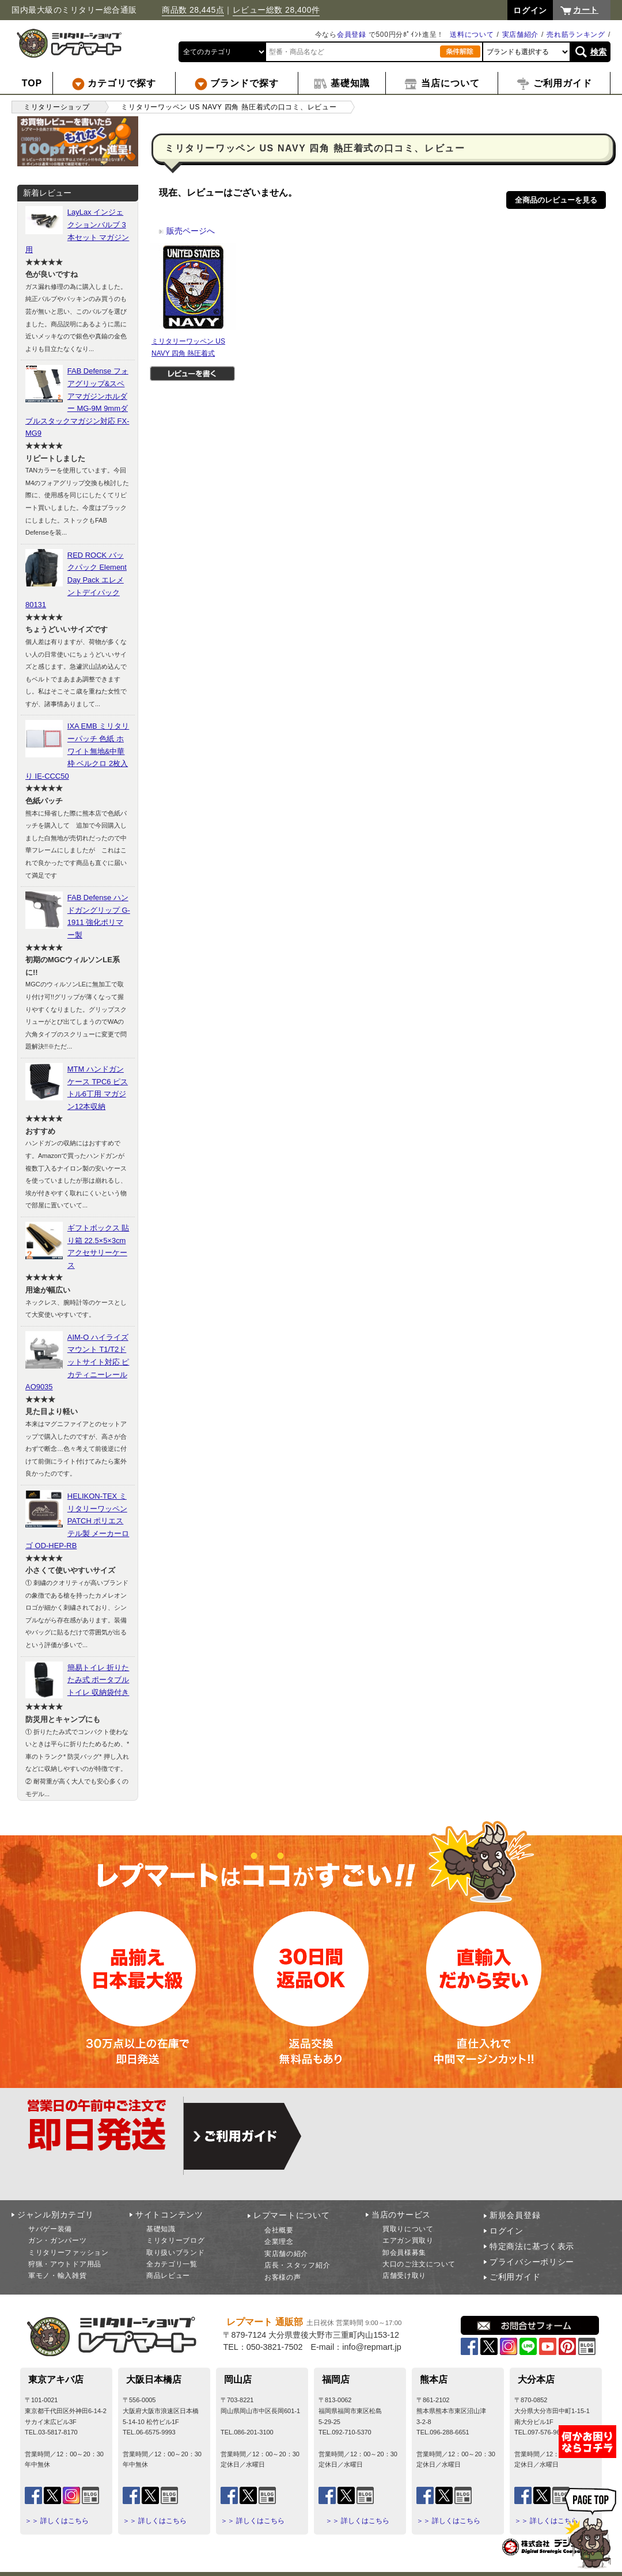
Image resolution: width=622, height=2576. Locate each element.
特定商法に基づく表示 (532, 2246)
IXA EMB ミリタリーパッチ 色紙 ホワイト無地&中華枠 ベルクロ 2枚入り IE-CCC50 (77, 751)
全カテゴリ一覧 (172, 2264)
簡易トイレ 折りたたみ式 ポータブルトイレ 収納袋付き (98, 1680)
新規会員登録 (515, 2215)
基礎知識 (161, 2229)
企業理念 (279, 2242)
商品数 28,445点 (193, 9)
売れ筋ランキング (576, 35)
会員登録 (351, 35)
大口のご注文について (419, 2264)
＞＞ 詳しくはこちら (57, 2520)
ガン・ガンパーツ (57, 2240)
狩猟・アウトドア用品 (64, 2264)
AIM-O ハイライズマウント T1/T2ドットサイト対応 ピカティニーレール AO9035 (77, 1362)
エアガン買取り (408, 2240)
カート (585, 9)
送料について (472, 35)
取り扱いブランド (175, 2253)
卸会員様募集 (404, 2253)
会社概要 (279, 2230)
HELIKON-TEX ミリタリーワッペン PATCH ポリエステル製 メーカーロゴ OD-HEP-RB (77, 1521)
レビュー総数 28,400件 (276, 9)
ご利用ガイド (515, 2276)
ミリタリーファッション (68, 2253)
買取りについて (408, 2229)
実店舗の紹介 (286, 2254)
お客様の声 (282, 2277)
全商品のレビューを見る (556, 200)
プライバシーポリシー (532, 2261)
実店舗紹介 (520, 35)
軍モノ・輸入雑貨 (57, 2276)
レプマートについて (291, 2215)
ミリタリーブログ (175, 2240)
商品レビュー (168, 2276)
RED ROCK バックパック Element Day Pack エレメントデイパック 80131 (76, 580)
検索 (598, 51)
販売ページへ (186, 230)
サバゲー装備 (50, 2229)
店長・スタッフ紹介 (297, 2265)
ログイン (507, 2230)
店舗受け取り (404, 2276)
